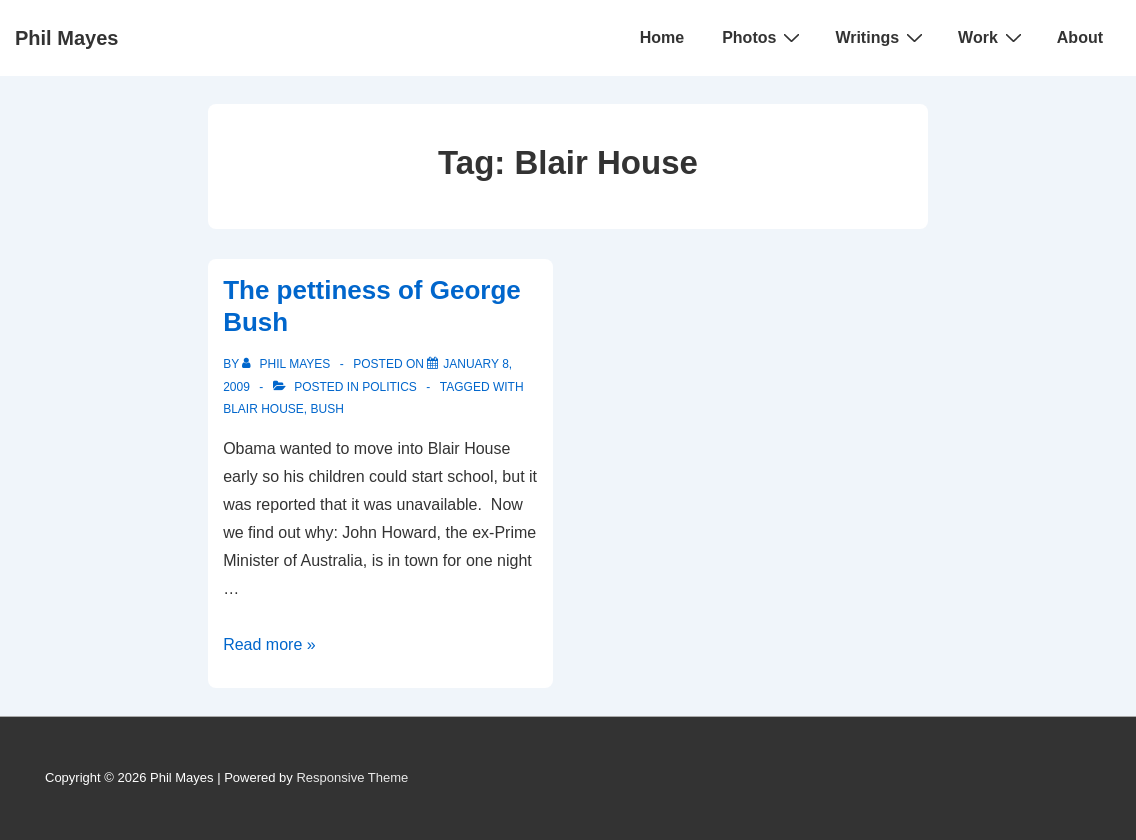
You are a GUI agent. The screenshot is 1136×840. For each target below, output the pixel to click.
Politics (389, 387)
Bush (327, 409)
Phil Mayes (66, 38)
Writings (881, 37)
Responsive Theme (352, 777)
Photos (763, 37)
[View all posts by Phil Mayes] (287, 364)
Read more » (269, 644)
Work (992, 37)
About (1080, 37)
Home (662, 37)
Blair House (263, 409)
